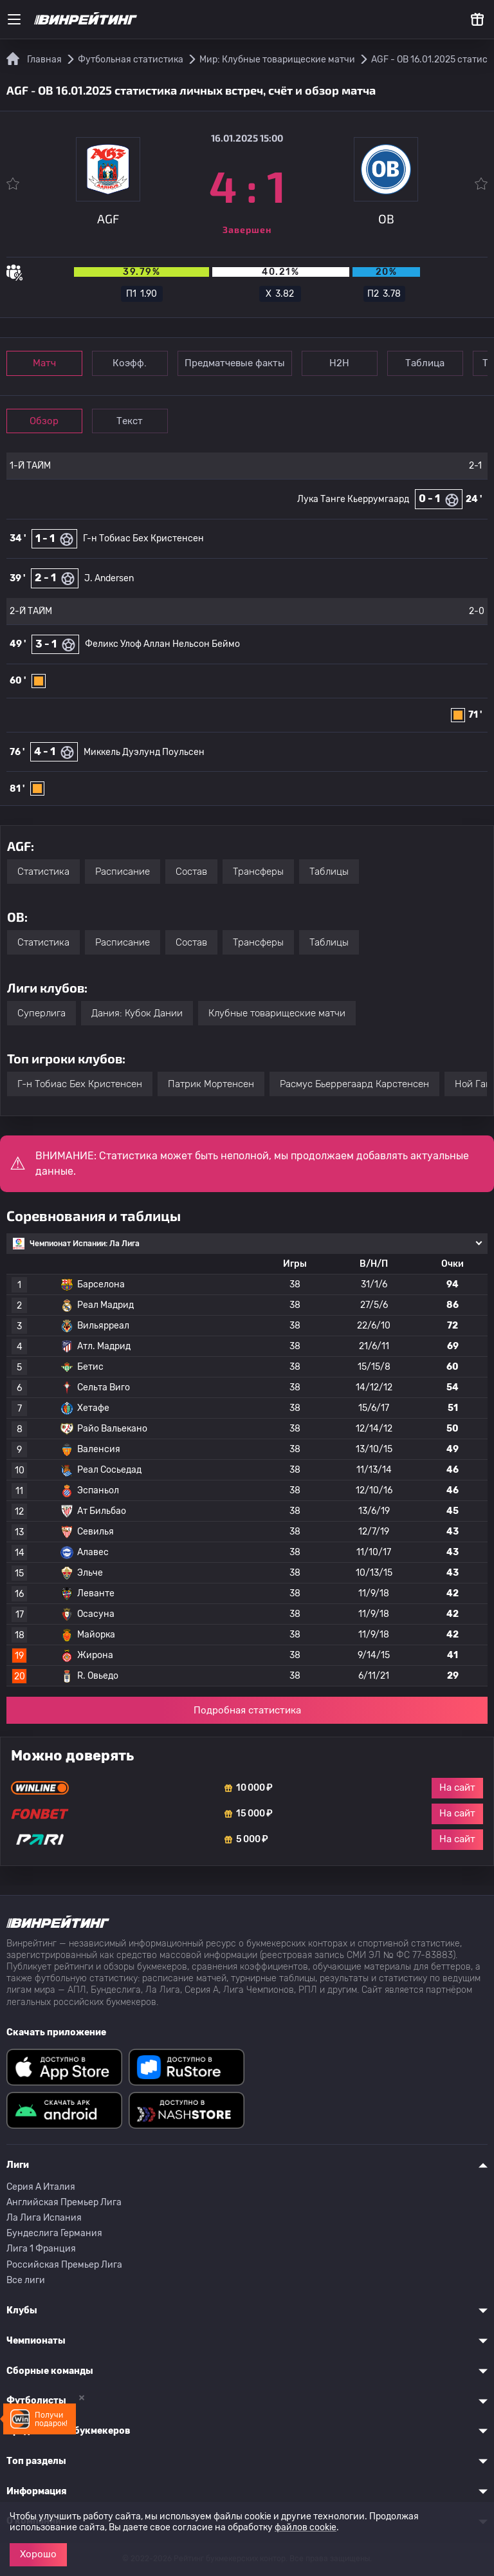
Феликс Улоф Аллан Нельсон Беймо (162, 644)
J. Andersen (109, 578)
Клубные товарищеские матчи (276, 1013)
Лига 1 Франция (41, 2248)
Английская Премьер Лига (64, 2202)
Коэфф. (135, 363)
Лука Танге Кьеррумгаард (353, 499)
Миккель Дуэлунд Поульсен (144, 752)
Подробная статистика (247, 1710)
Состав (191, 871)
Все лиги (25, 2280)
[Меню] (14, 19)
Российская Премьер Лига (64, 2264)
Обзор (46, 421)
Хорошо (38, 2554)
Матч (46, 363)
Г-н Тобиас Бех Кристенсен (143, 538)
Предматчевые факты (241, 363)
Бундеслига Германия (54, 2233)
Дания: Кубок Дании (137, 1013)
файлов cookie (305, 2527)
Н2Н (348, 363)
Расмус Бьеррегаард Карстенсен (354, 1084)
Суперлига (41, 1013)
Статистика (43, 871)
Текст (135, 421)
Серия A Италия (40, 2186)
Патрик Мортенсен (211, 1084)
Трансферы (258, 871)
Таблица (436, 363)
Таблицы (329, 871)
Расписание (122, 871)
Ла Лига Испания (44, 2217)
